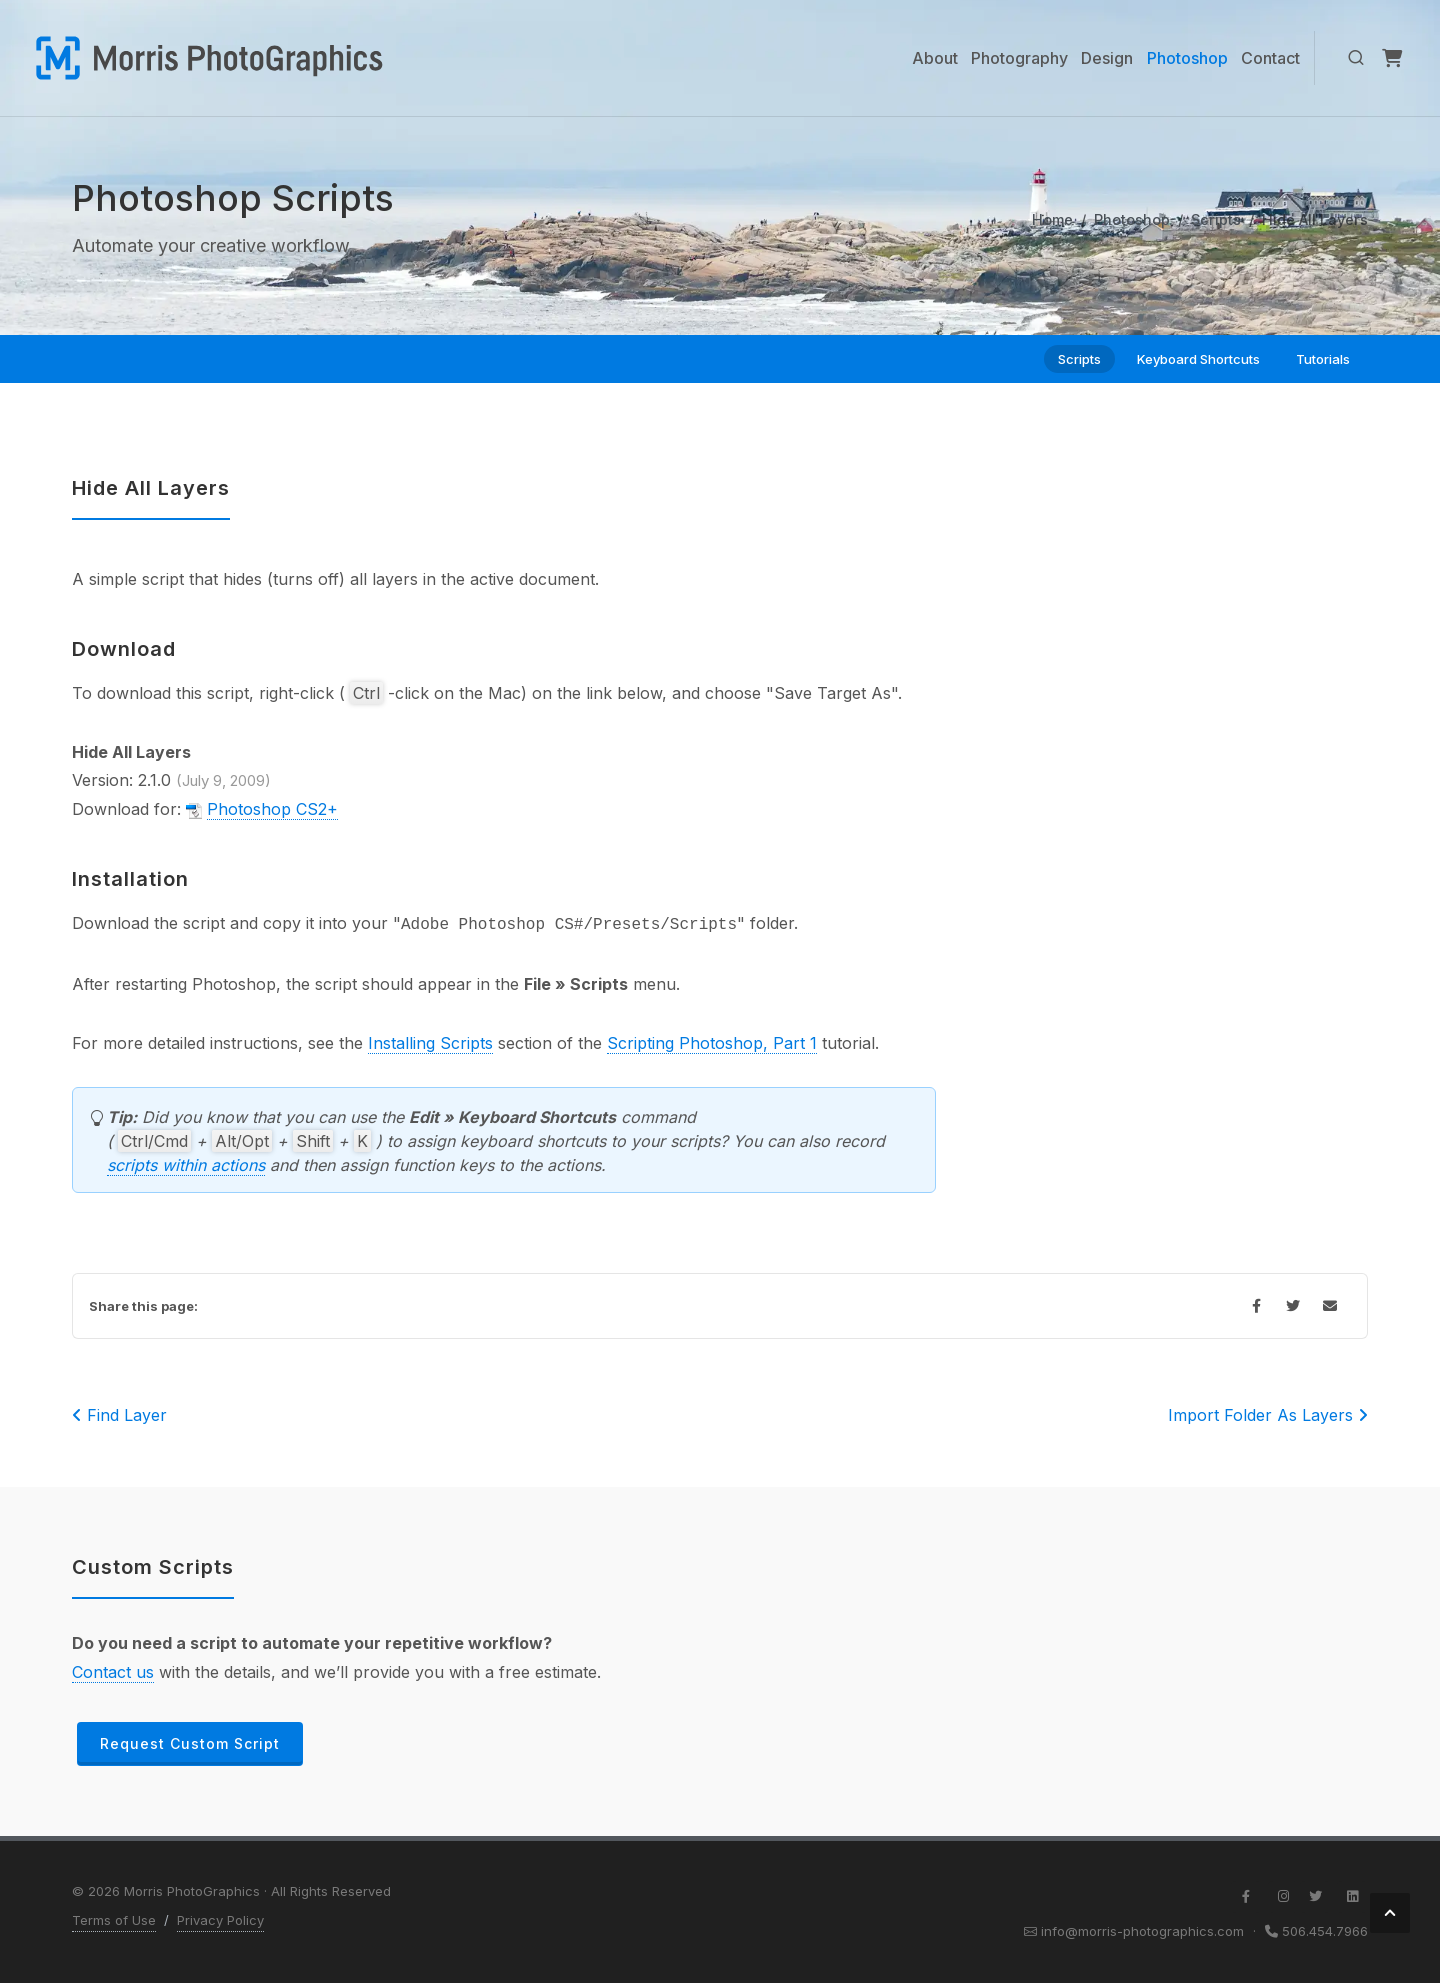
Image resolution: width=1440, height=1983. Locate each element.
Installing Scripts (430, 1043)
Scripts (1216, 219)
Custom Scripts (153, 1567)
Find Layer (119, 1415)
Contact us (113, 1672)
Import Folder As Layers (1268, 1415)
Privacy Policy (220, 1920)
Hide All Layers (151, 488)
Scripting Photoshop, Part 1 (712, 1043)
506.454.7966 (1325, 1931)
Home (1052, 219)
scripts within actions (186, 1165)
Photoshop (1132, 219)
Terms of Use (114, 1920)
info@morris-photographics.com (1142, 1931)
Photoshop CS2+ (272, 809)
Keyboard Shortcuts (1198, 359)
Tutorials (1323, 359)
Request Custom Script (190, 1743)
